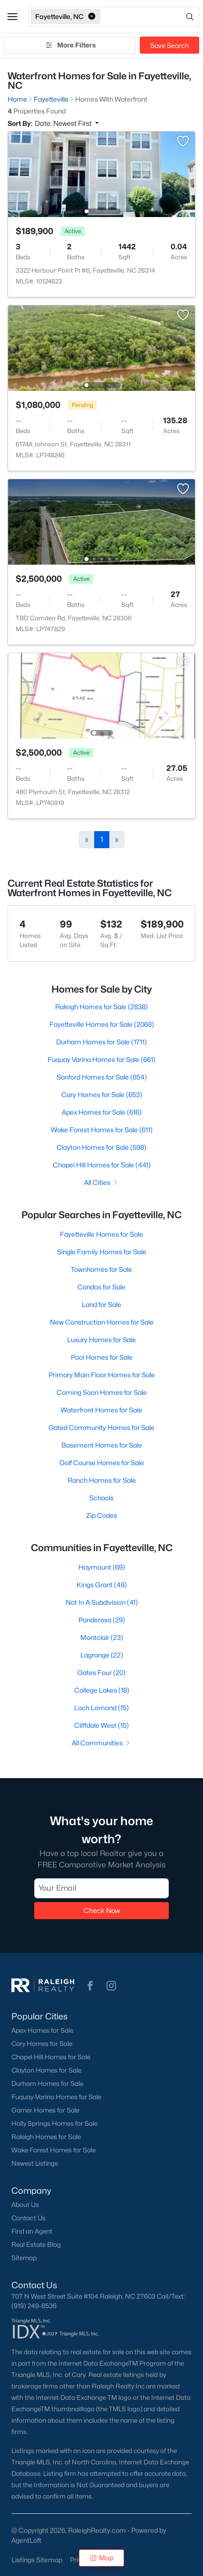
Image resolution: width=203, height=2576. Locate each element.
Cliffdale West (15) (101, 1725)
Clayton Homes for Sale (46, 2070)
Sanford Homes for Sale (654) (102, 1077)
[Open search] (150, 16)
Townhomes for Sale (101, 1269)
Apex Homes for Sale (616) (102, 1112)
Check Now (102, 1910)
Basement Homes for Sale (101, 1445)
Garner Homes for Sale (45, 2110)
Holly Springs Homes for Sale (54, 2123)
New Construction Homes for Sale (102, 1322)
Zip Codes (101, 1515)
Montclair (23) (101, 1637)
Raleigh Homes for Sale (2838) (101, 1007)
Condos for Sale (101, 1287)
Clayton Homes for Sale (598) (101, 1147)
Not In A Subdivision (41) (102, 1602)
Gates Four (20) (101, 1672)
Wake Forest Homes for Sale (53, 2150)
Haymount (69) (101, 1567)
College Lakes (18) (101, 1690)
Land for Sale (101, 1304)
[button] (12, 16)
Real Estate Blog (36, 2244)
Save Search (169, 45)
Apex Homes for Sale (42, 2030)
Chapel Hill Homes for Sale (50, 2057)
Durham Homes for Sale (47, 2083)
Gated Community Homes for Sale (101, 1427)
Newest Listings (34, 2163)
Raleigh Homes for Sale (46, 2136)
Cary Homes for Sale (41, 2043)
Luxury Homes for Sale (101, 1339)
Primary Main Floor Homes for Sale (101, 1375)
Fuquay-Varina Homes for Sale (56, 2097)
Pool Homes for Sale (102, 1357)
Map (101, 2558)
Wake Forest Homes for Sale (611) (102, 1130)
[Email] (101, 1888)
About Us (25, 2204)
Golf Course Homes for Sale (101, 1462)
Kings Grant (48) (102, 1585)
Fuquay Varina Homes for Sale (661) (101, 1059)
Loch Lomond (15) (101, 1708)
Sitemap (24, 2258)
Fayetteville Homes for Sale (101, 1234)
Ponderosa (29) (101, 1620)
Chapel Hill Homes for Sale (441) (102, 1165)
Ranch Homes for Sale (102, 1480)
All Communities (101, 1743)
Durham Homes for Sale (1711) (101, 1042)
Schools (101, 1498)
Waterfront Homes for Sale (101, 1410)
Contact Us (28, 2218)
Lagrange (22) (101, 1655)
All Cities (101, 1182)
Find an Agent (31, 2231)
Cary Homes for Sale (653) (101, 1094)
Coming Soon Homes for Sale (102, 1392)
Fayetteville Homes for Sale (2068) (101, 1024)
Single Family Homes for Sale (101, 1252)
